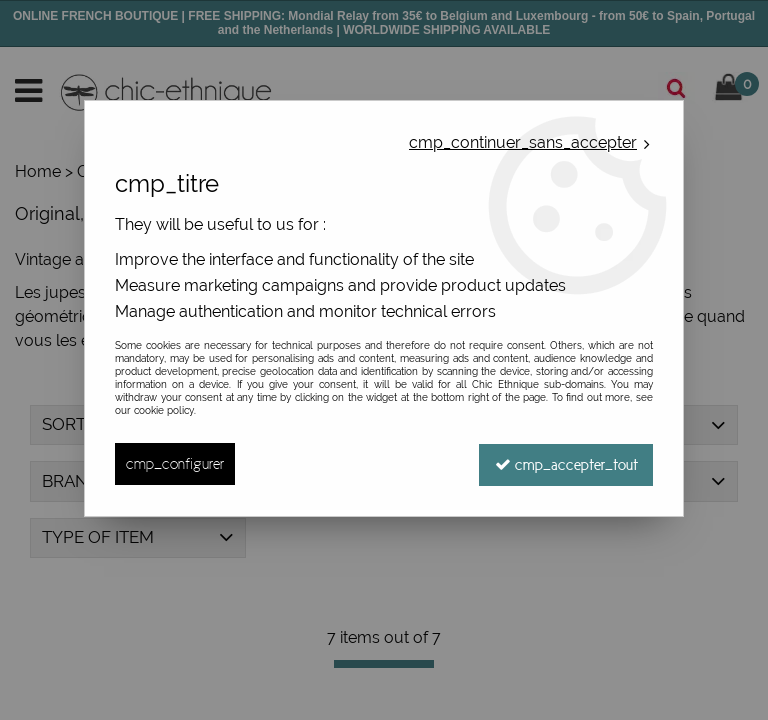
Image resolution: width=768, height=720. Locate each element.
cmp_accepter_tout (565, 463)
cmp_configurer (175, 463)
